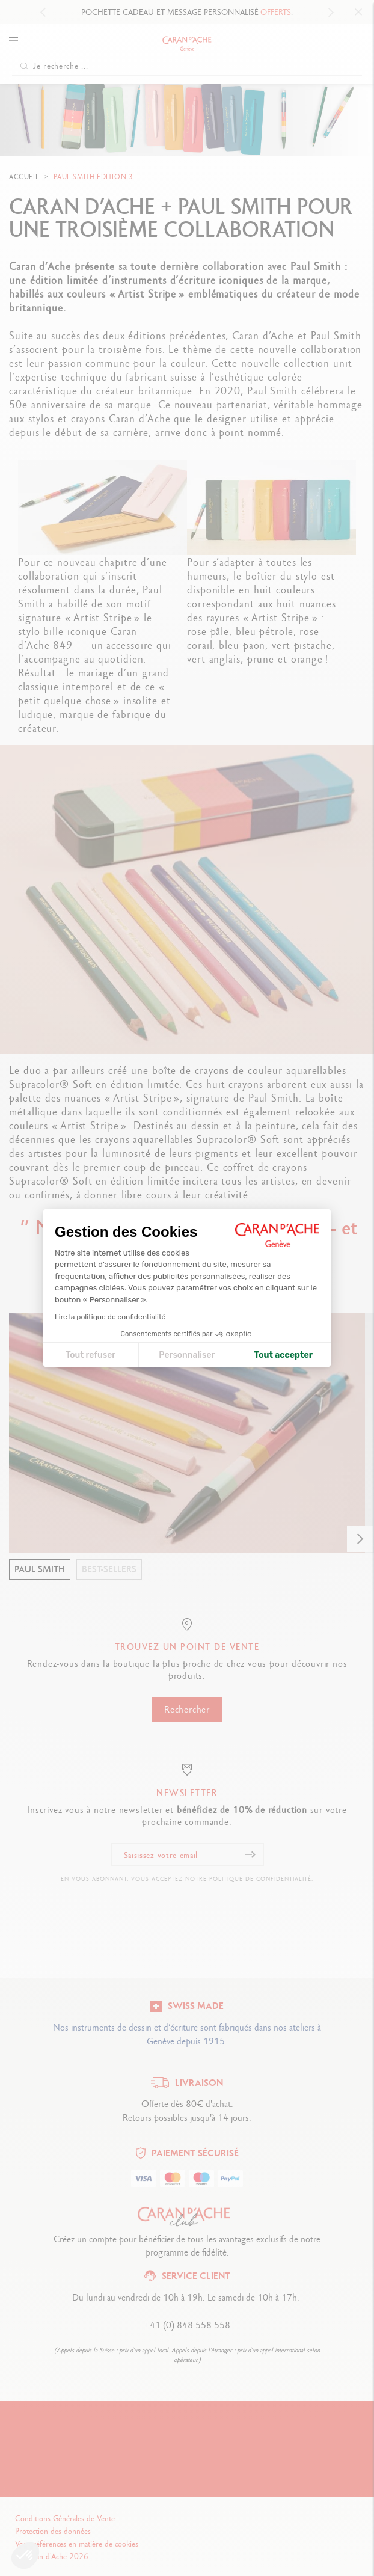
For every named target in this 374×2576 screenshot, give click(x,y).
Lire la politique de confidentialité (110, 1317)
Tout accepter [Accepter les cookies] (283, 1355)
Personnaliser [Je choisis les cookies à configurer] (187, 1355)
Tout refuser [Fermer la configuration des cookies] (90, 1355)
